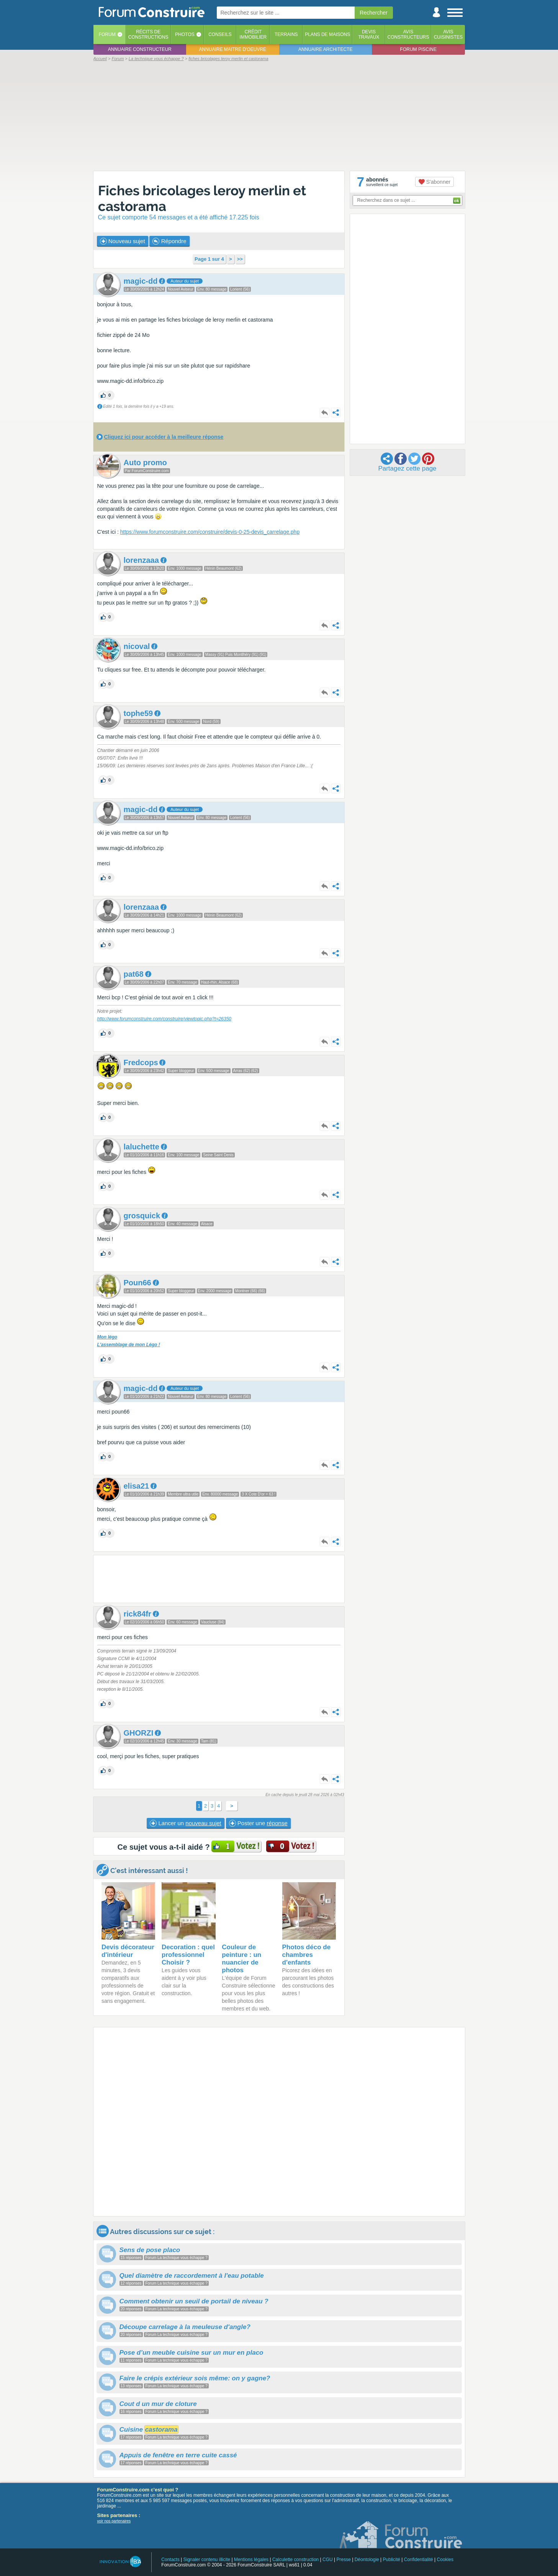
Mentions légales (251, 2559)
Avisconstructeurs (408, 34)
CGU (327, 2559)
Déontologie (367, 2559)
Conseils (220, 34)
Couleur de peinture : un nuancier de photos (241, 1958)
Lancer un (185, 1823)
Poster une (258, 1823)
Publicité (391, 2559)
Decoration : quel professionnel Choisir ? (188, 1954)
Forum (107, 34)
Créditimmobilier (253, 34)
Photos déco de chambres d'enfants (306, 1954)
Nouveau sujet (122, 241)
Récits (148, 34)
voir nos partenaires (114, 2521)
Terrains (286, 34)
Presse (344, 2559)
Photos (184, 34)
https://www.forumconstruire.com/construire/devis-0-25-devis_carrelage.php (209, 532)
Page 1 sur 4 (209, 259)
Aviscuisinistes (448, 34)
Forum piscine (418, 49)
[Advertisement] (279, 115)
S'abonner (434, 182)
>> (240, 259)
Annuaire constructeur (140, 49)
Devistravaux (368, 34)
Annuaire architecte (325, 49)
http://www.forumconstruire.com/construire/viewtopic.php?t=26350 (164, 1019)
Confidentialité (418, 2559)
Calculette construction (295, 2559)
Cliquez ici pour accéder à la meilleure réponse (163, 437)
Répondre (169, 241)
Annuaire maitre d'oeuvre (232, 49)
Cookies (445, 2559)
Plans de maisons (327, 34)
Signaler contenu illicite (206, 2559)
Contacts (170, 2559)
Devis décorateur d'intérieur (127, 1950)
